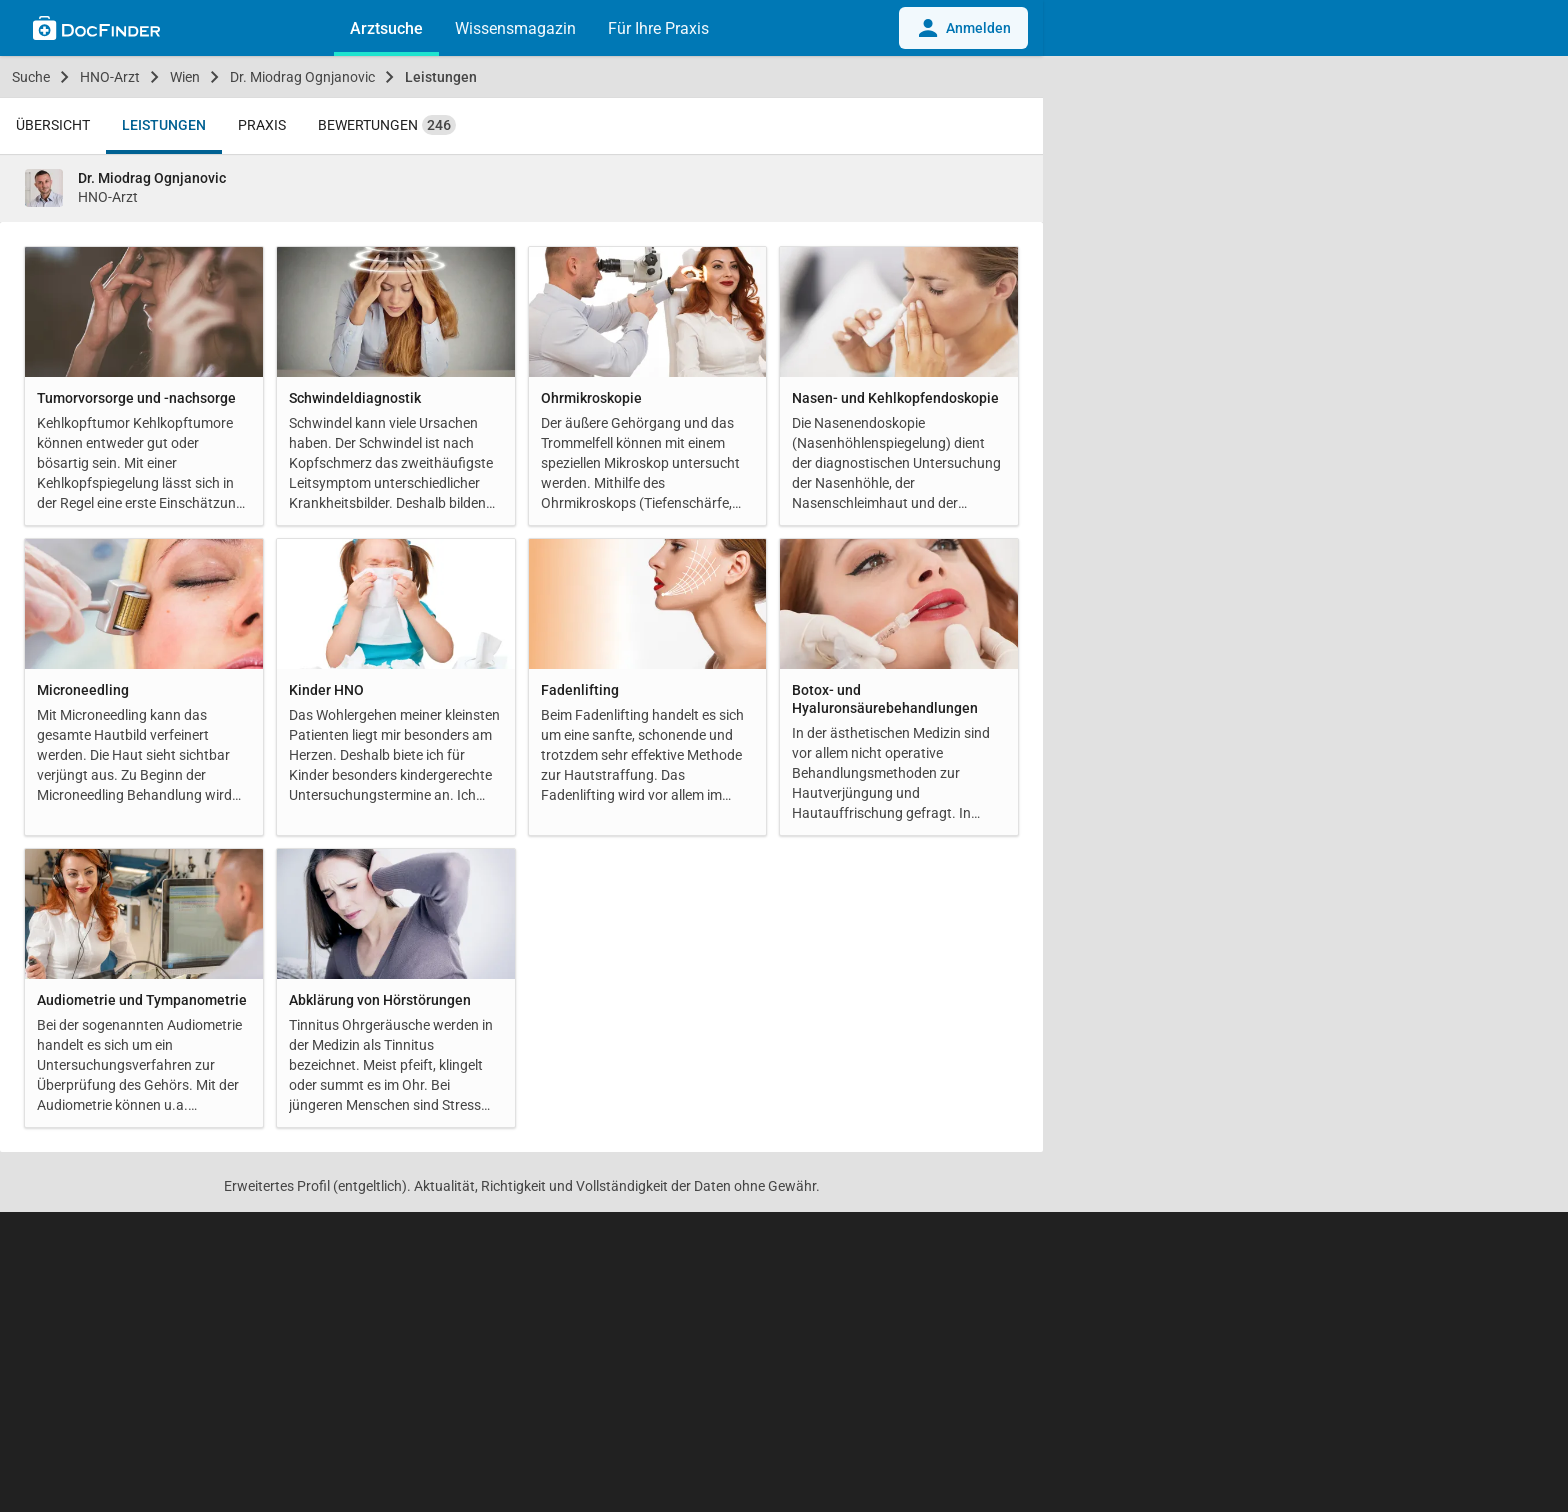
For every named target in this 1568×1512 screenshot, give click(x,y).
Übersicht (53, 125)
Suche (31, 77)
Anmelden (963, 28)
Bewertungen (387, 125)
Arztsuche (386, 28)
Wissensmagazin (515, 28)
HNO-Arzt (110, 77)
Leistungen (441, 77)
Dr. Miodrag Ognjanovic (302, 77)
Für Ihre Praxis (658, 28)
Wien (185, 77)
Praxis (262, 125)
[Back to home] (96, 31)
